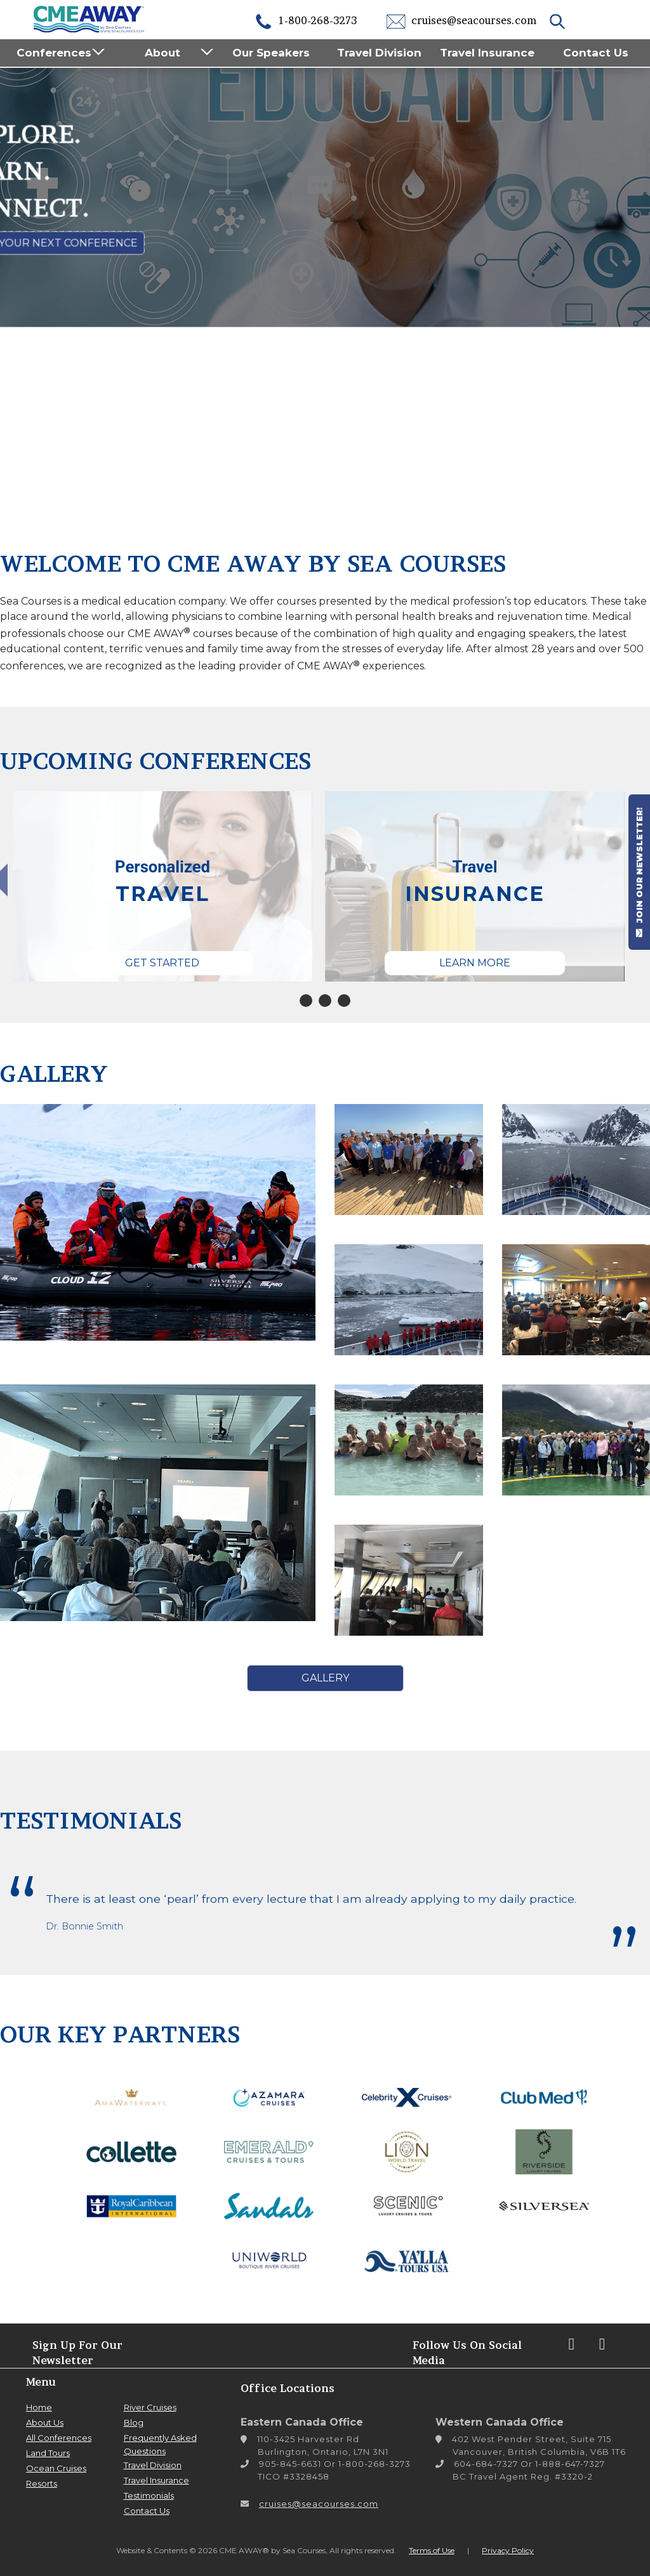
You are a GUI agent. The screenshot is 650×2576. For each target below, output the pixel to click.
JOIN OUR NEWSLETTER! (639, 871)
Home (39, 2407)
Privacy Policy (508, 2550)
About (162, 52)
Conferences (54, 52)
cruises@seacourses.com (461, 20)
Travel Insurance (487, 52)
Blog (133, 2422)
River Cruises (150, 2407)
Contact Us (595, 52)
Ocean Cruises (56, 2468)
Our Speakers (271, 52)
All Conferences (58, 2438)
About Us (44, 2422)
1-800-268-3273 (305, 20)
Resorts (41, 2483)
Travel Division (379, 52)
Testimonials (149, 2495)
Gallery (325, 1678)
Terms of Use (431, 2550)
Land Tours (48, 2453)
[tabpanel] (162, 886)
